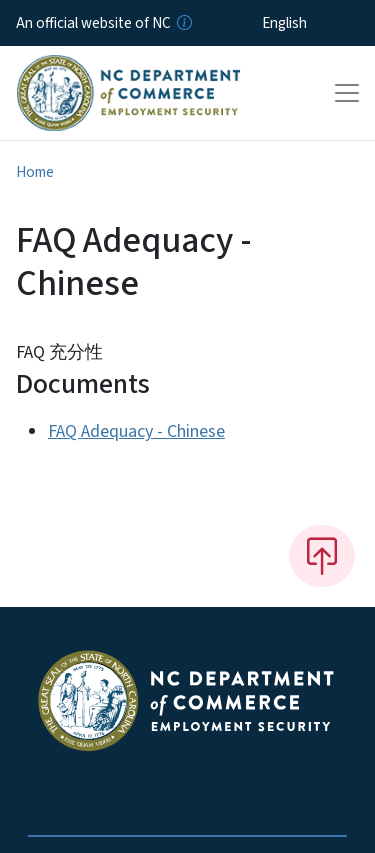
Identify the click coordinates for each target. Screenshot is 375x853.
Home (35, 172)
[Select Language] (315, 23)
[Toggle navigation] (347, 93)
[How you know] (183, 23)
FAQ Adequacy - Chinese (136, 431)
